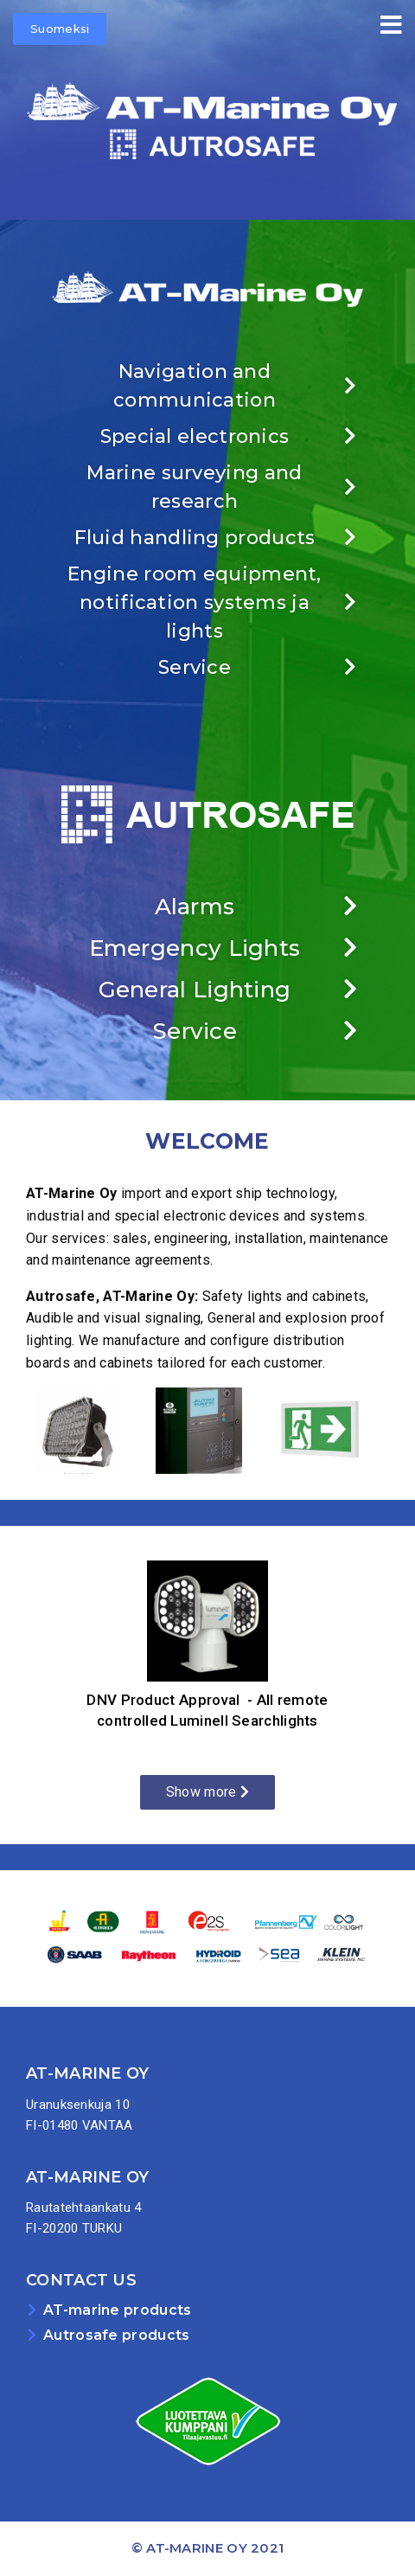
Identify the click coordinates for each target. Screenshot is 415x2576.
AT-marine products (117, 2310)
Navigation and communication (194, 386)
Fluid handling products (195, 537)
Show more (207, 1792)
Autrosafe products (116, 2335)
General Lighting (195, 989)
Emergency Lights (195, 948)
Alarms (195, 906)
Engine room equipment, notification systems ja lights (194, 602)
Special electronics (195, 436)
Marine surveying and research (194, 487)
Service (194, 667)
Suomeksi (59, 28)
